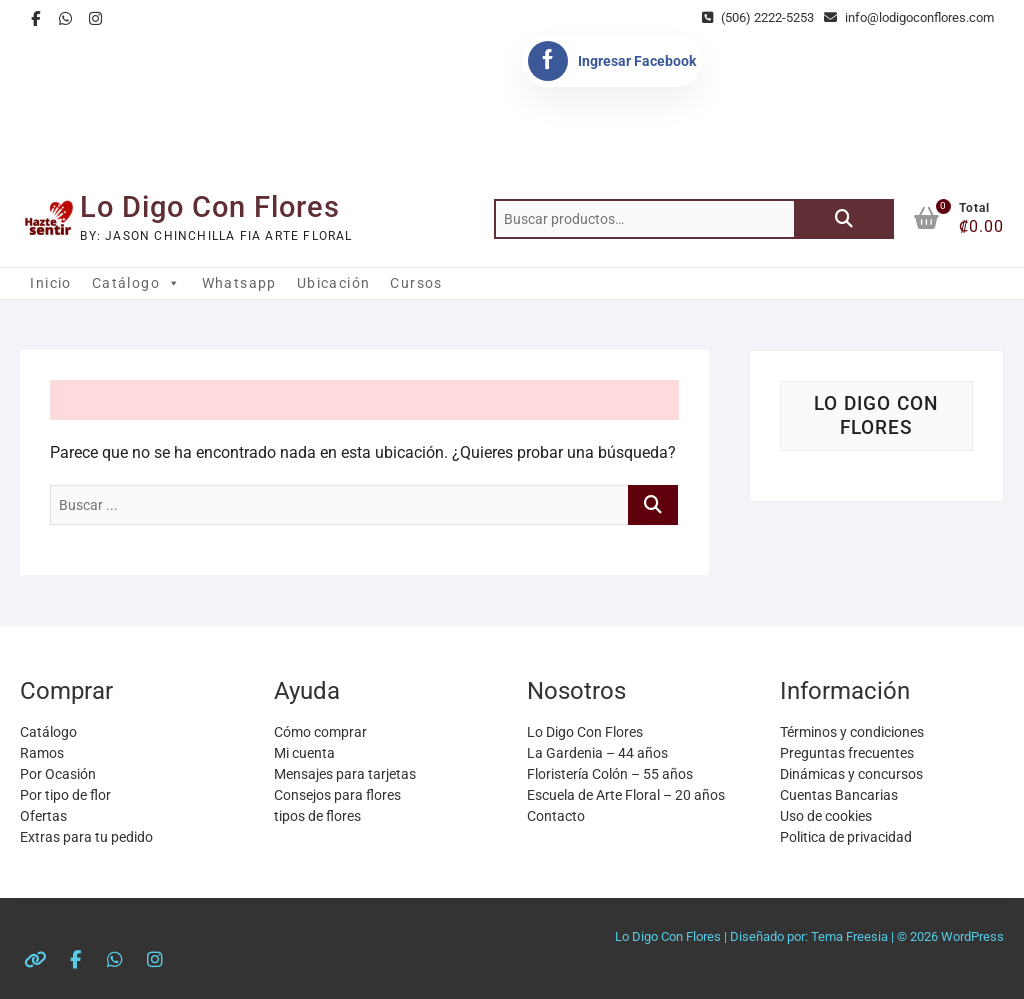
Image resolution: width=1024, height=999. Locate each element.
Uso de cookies (826, 816)
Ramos (42, 753)
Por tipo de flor (65, 795)
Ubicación (334, 283)
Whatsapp (239, 283)
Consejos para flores (337, 795)
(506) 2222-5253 (758, 17)
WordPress (972, 936)
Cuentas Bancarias (839, 795)
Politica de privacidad (846, 837)
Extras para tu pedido (86, 837)
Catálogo (137, 283)
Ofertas (43, 816)
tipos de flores (317, 816)
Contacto (556, 816)
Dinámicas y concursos (851, 774)
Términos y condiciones (852, 732)
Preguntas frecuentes (847, 753)
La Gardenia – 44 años (597, 753)
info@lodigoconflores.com (909, 17)
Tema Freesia (849, 936)
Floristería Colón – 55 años (610, 774)
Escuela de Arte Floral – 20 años (626, 795)
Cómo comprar (320, 732)
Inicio (50, 283)
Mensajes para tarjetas (345, 774)
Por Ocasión (58, 774)
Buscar (844, 219)
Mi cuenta (304, 753)
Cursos (416, 283)
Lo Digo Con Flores (210, 207)
